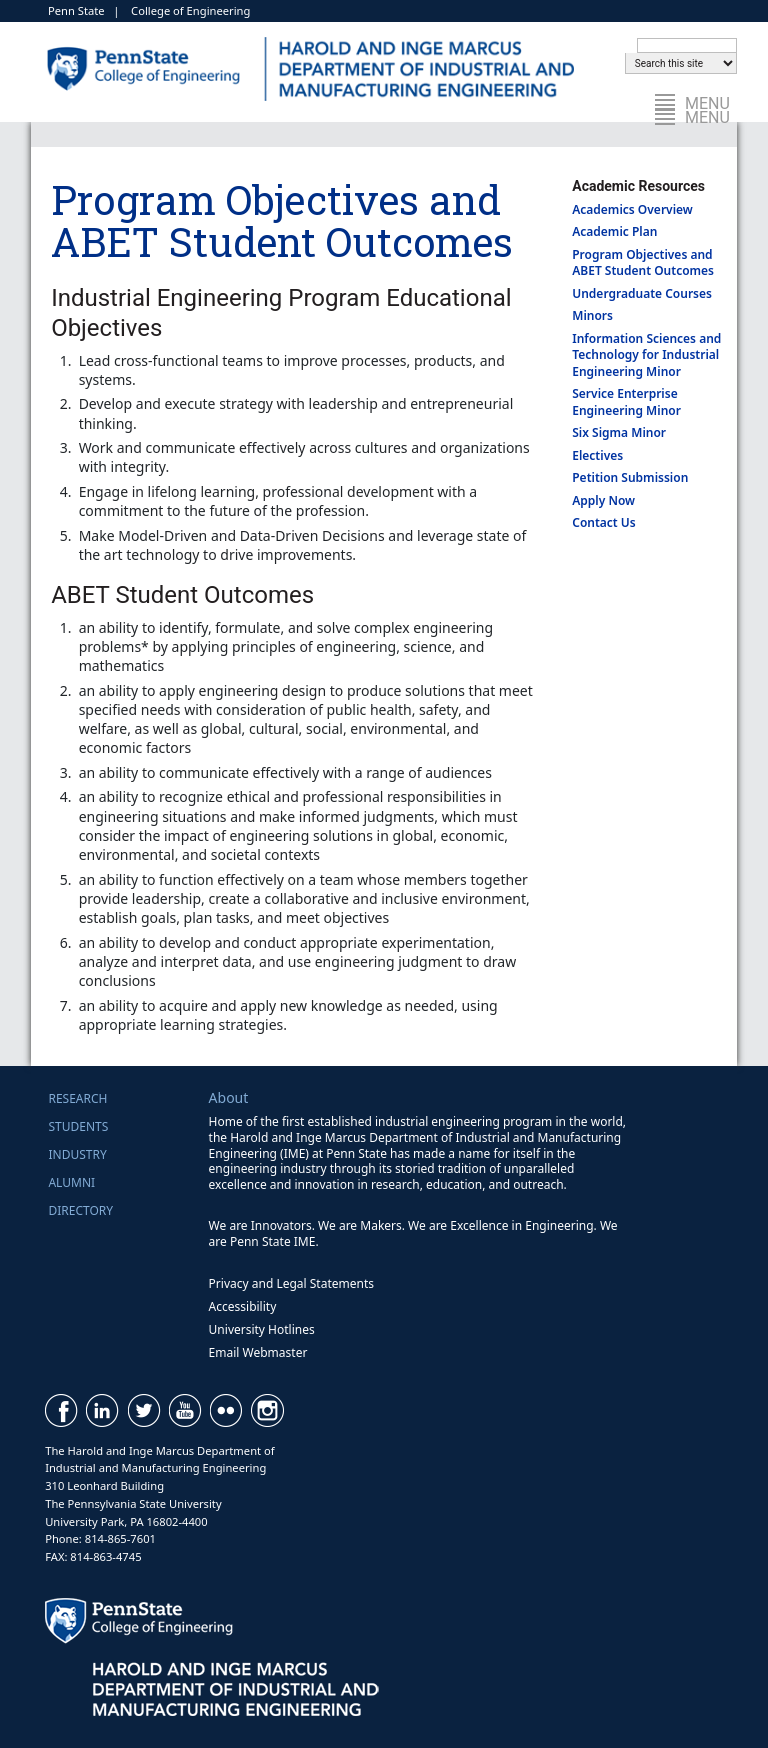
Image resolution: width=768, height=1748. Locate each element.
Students (78, 1126)
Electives (597, 455)
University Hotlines (262, 1329)
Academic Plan (614, 231)
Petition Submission (630, 477)
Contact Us (604, 522)
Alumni (71, 1182)
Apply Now (603, 500)
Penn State (76, 10)
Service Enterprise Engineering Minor (626, 402)
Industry (77, 1154)
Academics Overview (632, 209)
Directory (80, 1210)
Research (77, 1098)
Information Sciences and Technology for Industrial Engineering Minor (646, 355)
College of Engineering (190, 10)
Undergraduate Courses (642, 293)
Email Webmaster (258, 1352)
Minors (592, 315)
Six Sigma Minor (619, 432)
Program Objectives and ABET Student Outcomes (643, 263)
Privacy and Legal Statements (291, 1283)
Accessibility (243, 1306)
